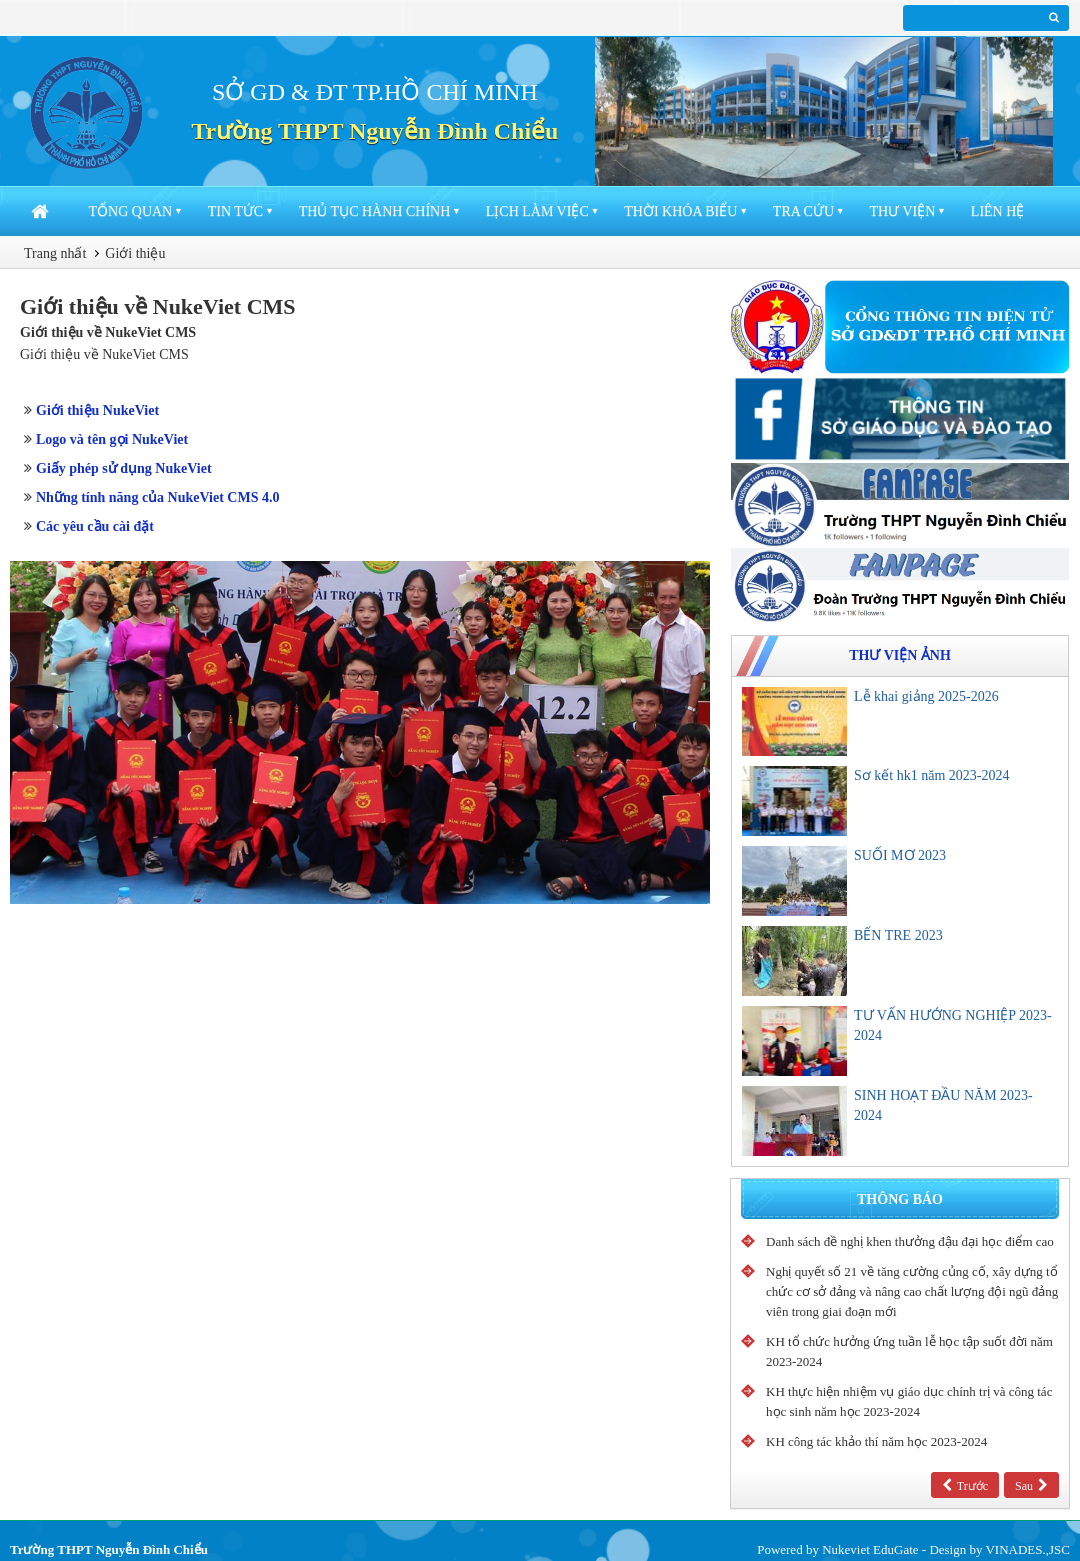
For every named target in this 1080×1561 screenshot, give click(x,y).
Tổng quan (131, 211)
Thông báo (900, 1199)
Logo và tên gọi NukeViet (112, 439)
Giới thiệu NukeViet (97, 410)
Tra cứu (803, 211)
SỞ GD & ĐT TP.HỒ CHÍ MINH (375, 92)
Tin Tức (235, 211)
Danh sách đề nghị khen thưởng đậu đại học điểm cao (910, 1241)
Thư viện (903, 211)
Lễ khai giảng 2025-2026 (926, 696)
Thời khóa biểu (680, 211)
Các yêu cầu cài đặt (95, 526)
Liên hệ (998, 211)
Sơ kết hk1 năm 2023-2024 (931, 775)
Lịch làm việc (537, 211)
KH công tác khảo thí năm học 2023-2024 (876, 1441)
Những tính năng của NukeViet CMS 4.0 (157, 497)
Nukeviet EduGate (870, 1549)
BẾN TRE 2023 (898, 935)
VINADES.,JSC (1027, 1549)
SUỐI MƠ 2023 (900, 855)
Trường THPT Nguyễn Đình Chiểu (374, 131)
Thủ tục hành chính (375, 211)
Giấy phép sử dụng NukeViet (124, 468)
